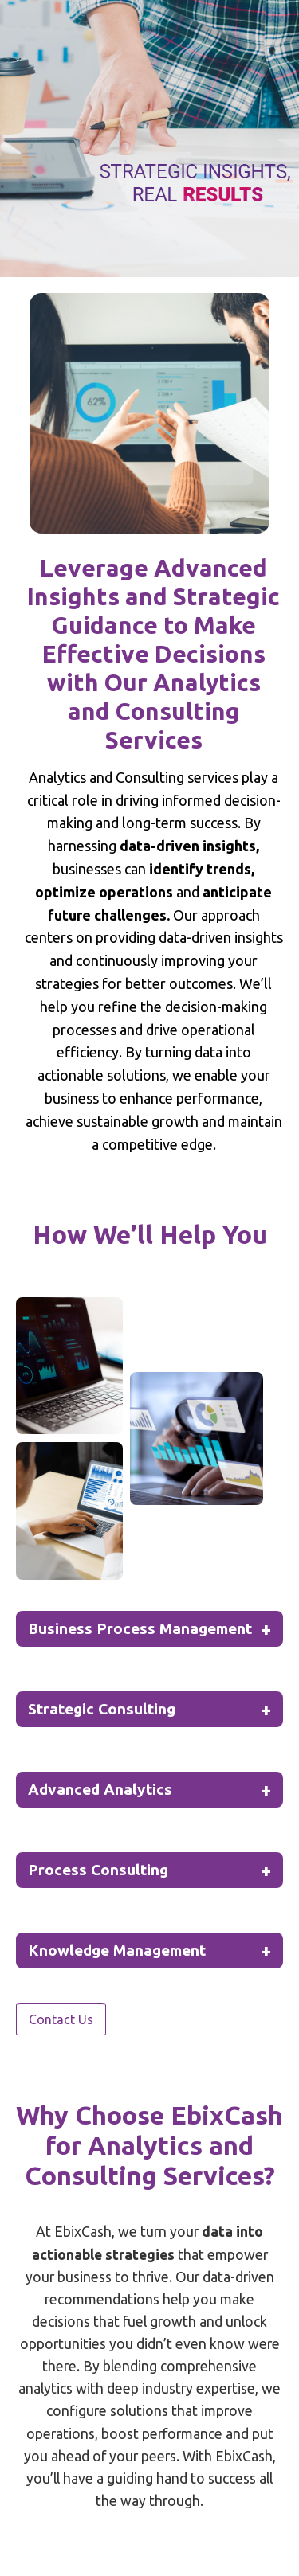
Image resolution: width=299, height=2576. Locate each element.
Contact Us (61, 2019)
